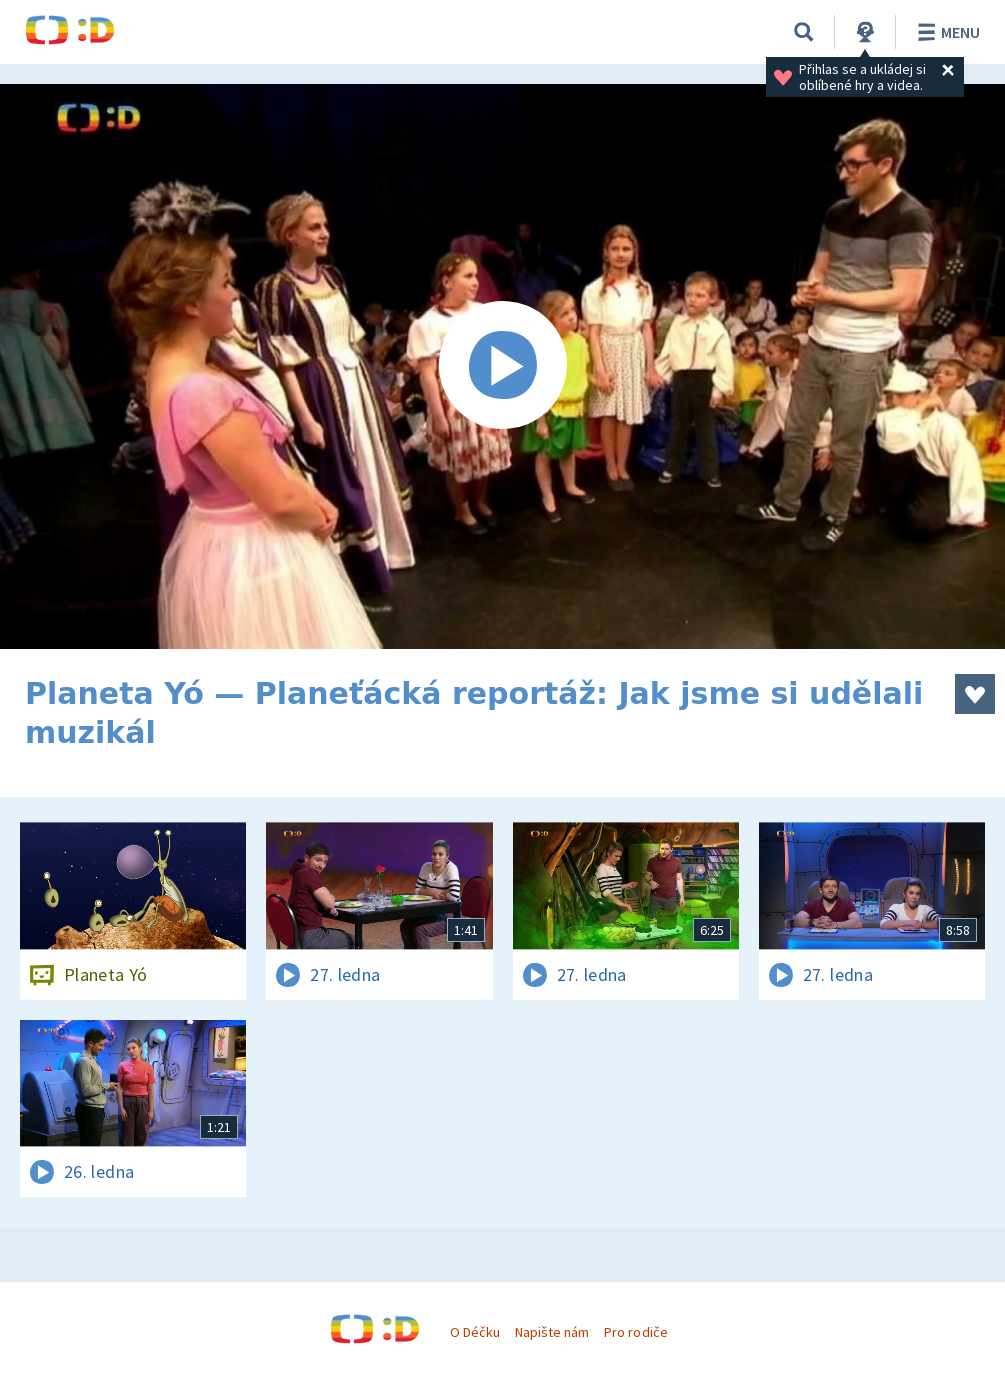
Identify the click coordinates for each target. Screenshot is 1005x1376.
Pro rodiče (635, 1332)
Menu (945, 32)
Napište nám (552, 1332)
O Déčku (475, 1332)
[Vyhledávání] (804, 32)
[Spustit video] (502, 366)
